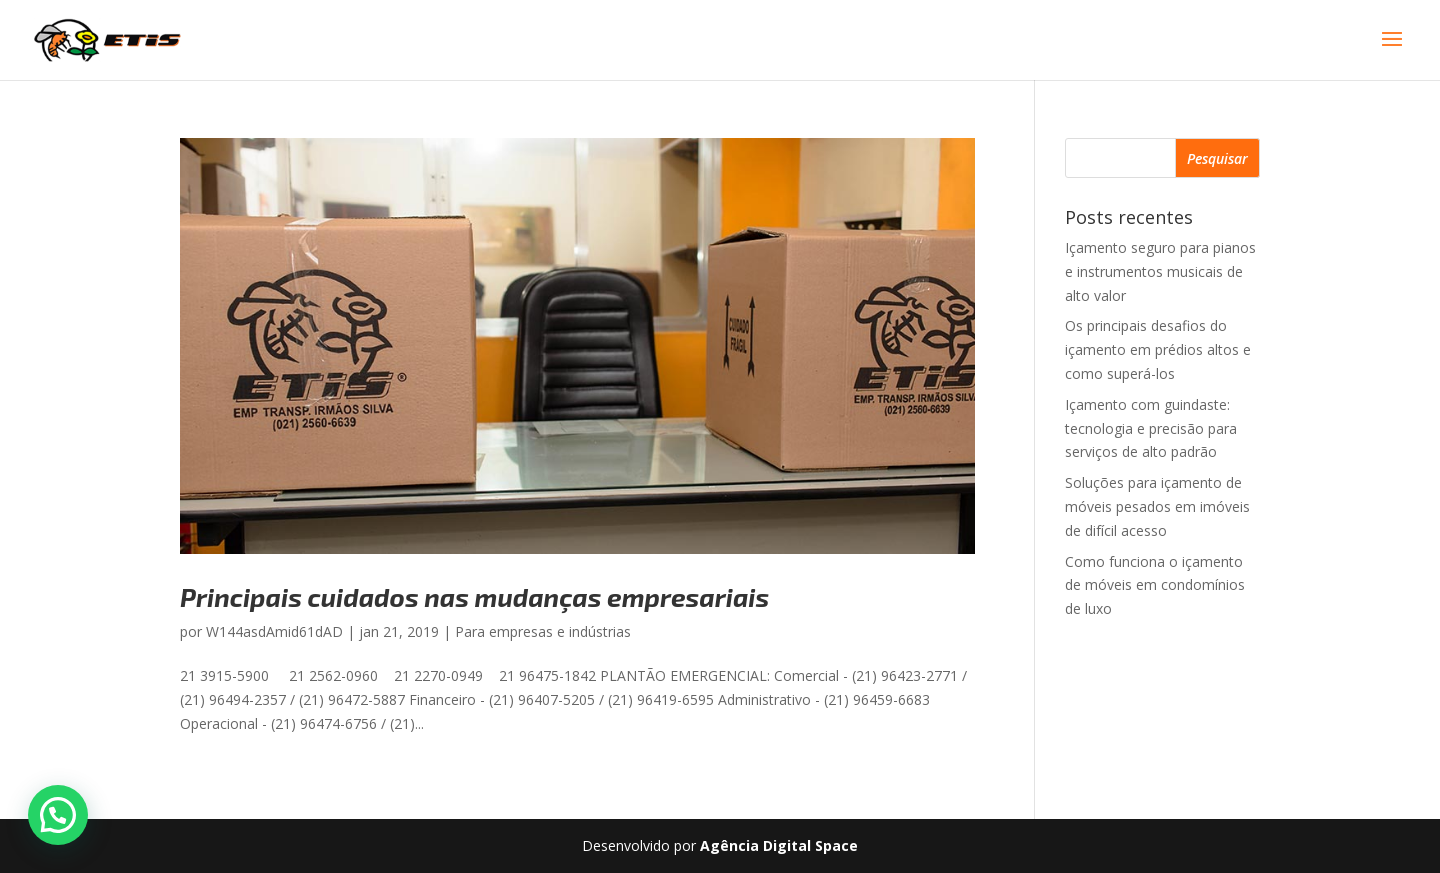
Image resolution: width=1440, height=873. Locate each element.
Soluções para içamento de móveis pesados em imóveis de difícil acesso (1157, 506)
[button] (58, 815)
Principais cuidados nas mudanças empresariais (474, 596)
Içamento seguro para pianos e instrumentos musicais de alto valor (1160, 271)
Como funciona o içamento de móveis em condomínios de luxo (1155, 585)
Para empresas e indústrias (543, 631)
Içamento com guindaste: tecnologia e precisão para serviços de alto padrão (1151, 428)
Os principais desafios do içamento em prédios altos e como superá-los (1158, 349)
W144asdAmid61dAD (274, 631)
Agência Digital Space (779, 845)
